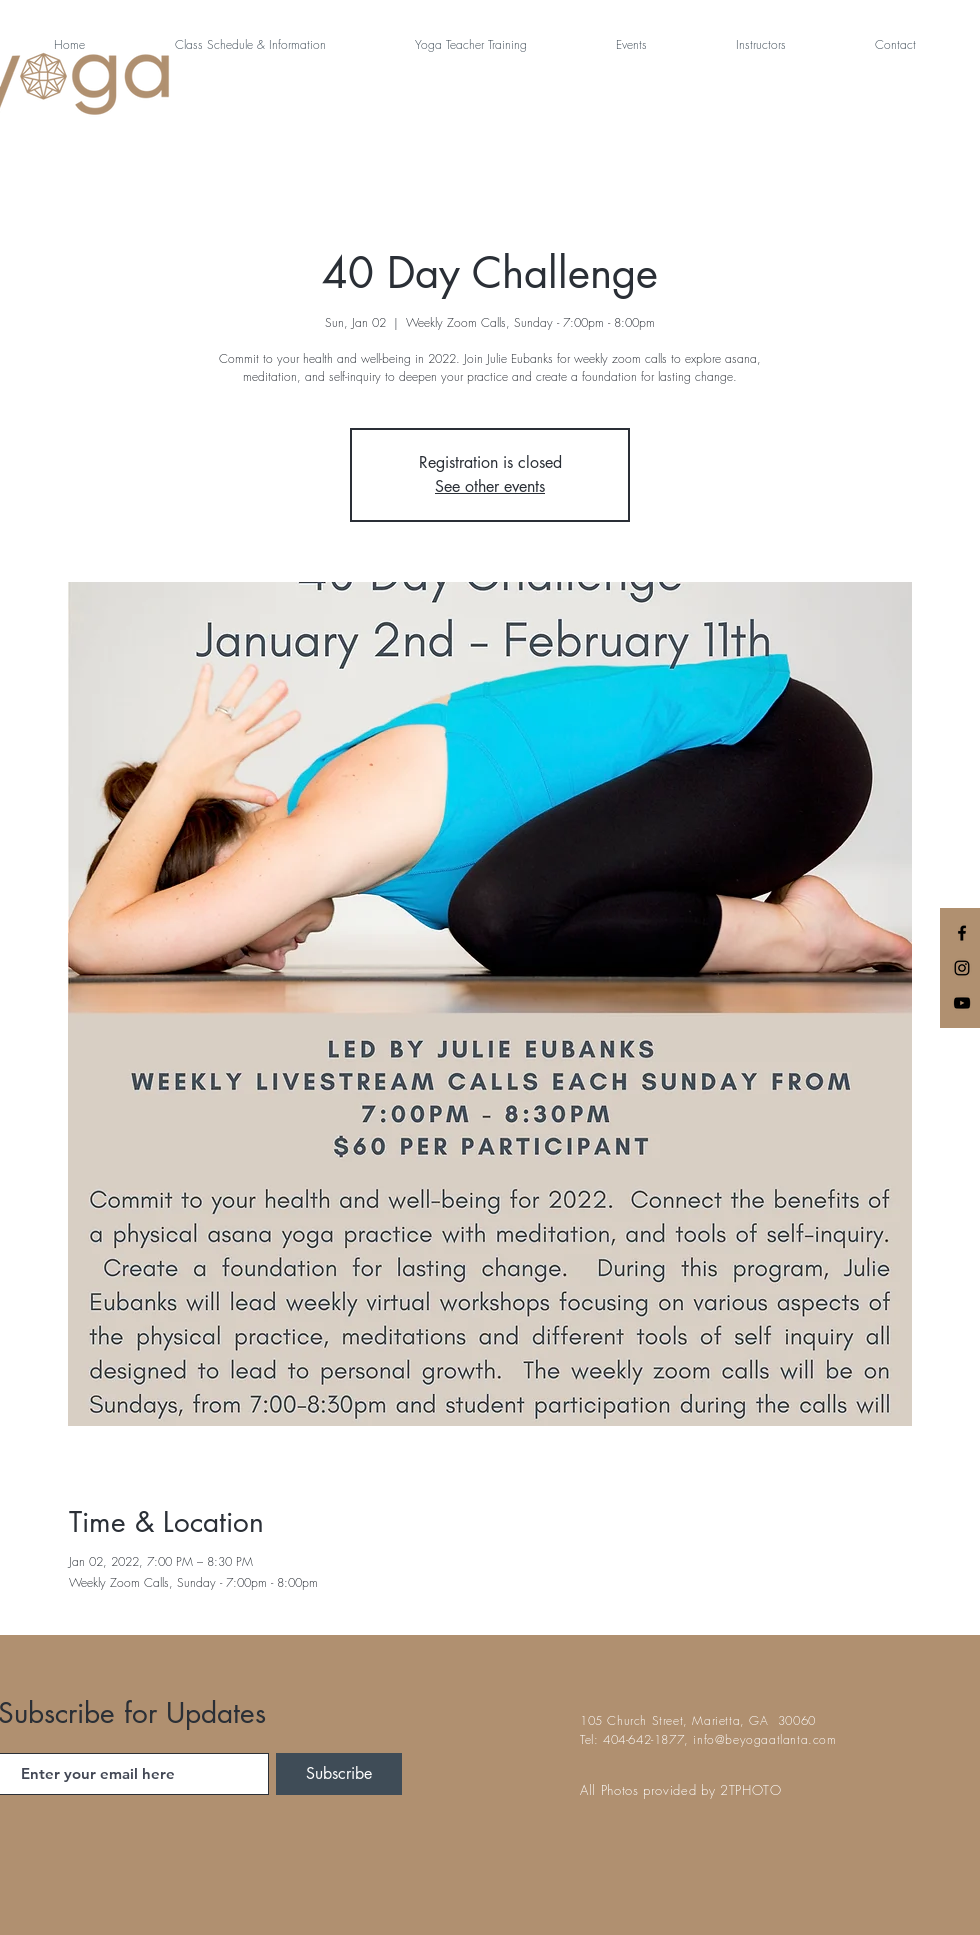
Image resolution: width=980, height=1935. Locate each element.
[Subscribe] (339, 1774)
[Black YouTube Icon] (962, 1003)
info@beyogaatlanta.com (764, 1739)
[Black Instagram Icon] (962, 968)
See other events (490, 486)
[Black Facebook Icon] (962, 933)
